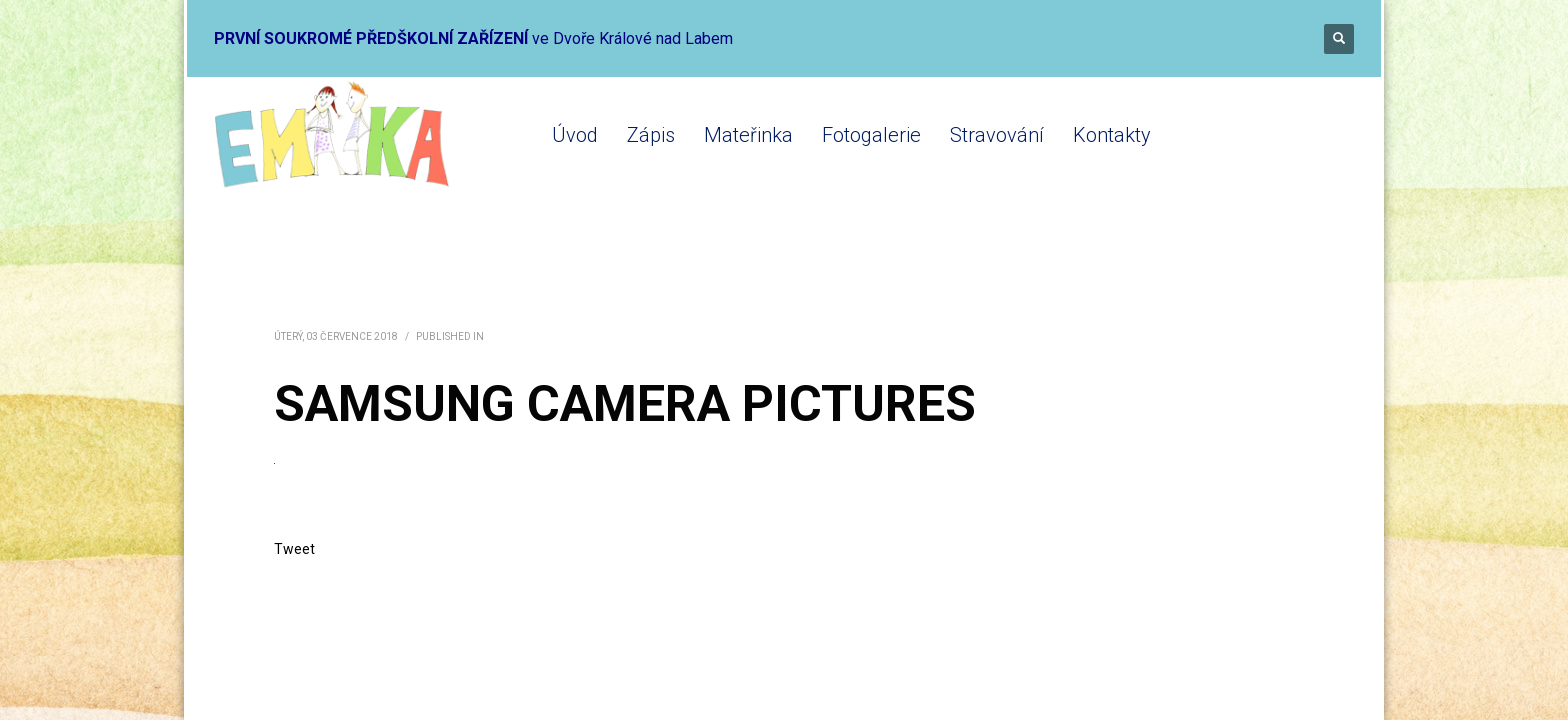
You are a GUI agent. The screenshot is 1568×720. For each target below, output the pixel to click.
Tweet (294, 549)
